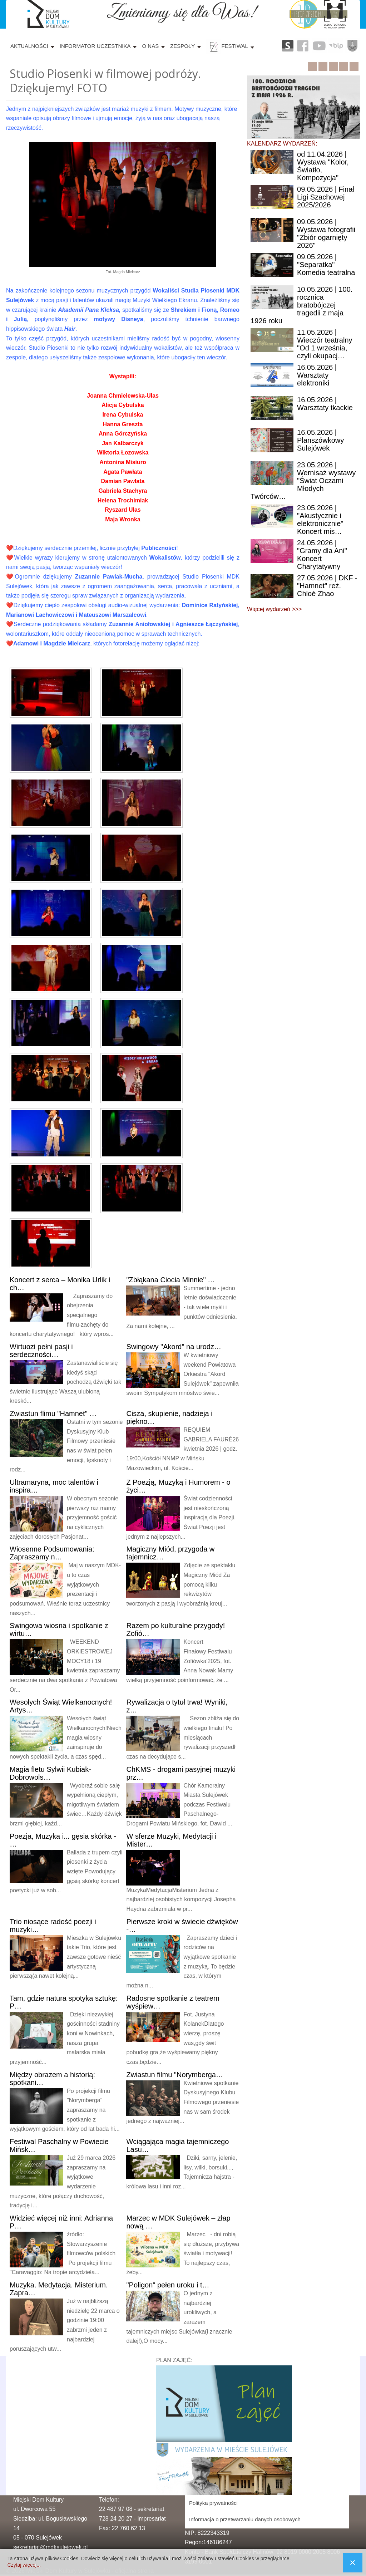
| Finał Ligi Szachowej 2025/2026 (325, 197)
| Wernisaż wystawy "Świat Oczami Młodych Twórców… (303, 480)
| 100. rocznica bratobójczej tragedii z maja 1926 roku (301, 305)
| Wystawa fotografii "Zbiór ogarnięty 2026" (326, 233)
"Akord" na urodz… (173, 1347)
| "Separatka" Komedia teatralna (326, 264)
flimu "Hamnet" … (53, 1413)
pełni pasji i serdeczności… (41, 1350)
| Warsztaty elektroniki (317, 375)
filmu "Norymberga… (174, 2075)
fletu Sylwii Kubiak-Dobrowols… (50, 1773)
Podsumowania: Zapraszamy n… (52, 1553)
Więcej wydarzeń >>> (274, 609)
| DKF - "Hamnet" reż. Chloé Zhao (327, 586)
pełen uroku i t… (167, 2285)
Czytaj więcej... (23, 2565)
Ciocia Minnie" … (170, 1280)
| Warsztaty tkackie (325, 404)
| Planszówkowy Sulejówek (320, 440)
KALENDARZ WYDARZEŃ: (282, 144)
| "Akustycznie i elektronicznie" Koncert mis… (320, 519)
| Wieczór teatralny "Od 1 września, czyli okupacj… (324, 344)
